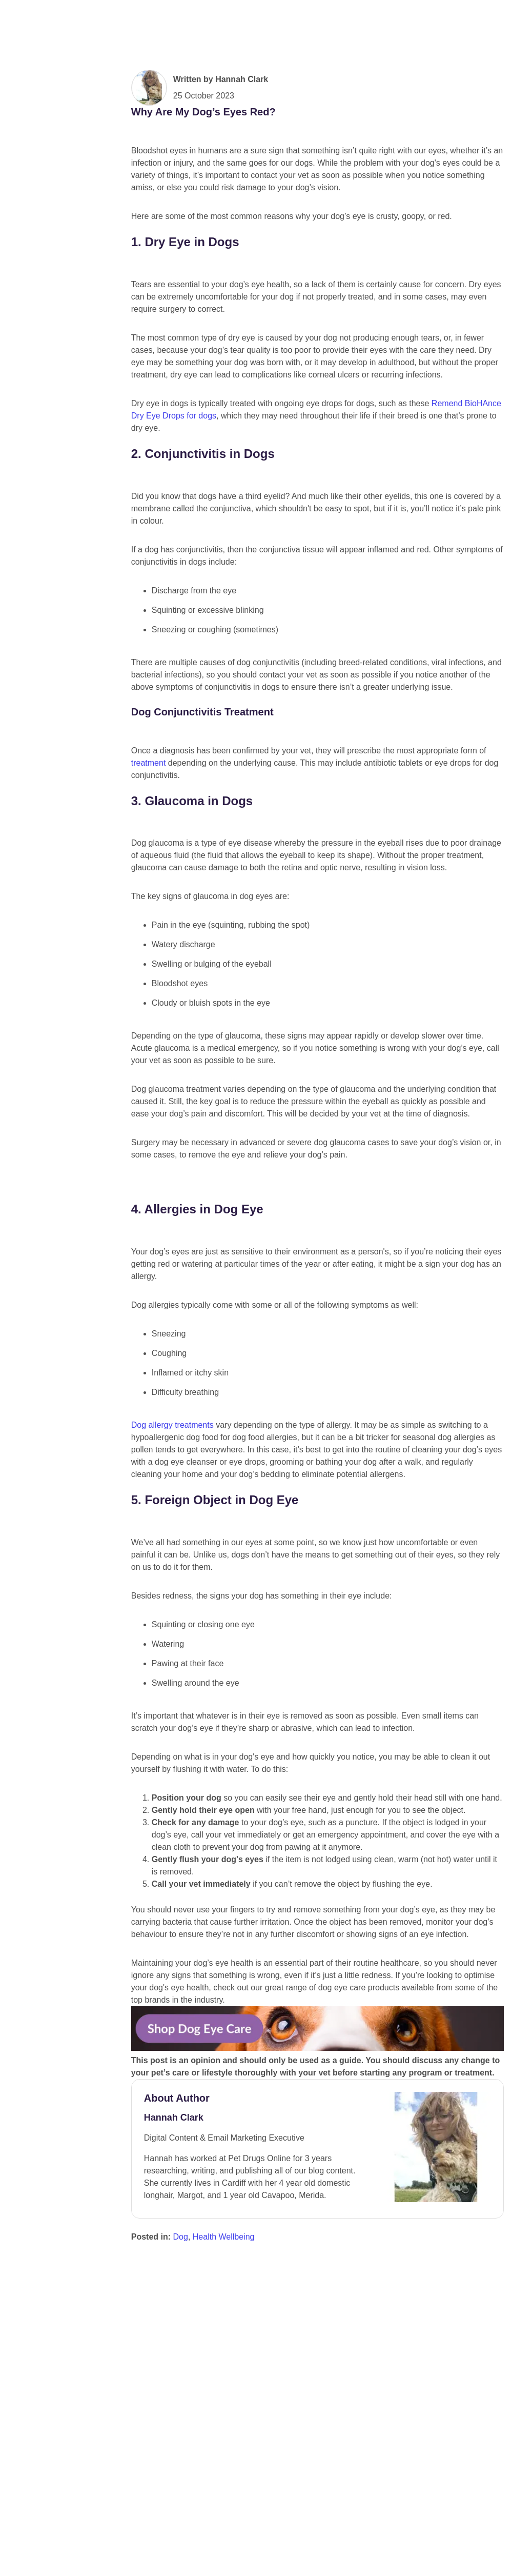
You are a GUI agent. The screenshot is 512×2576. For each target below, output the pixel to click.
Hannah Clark (241, 159)
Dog (180, 2557)
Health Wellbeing (224, 2557)
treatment (148, 843)
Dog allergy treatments (172, 1745)
